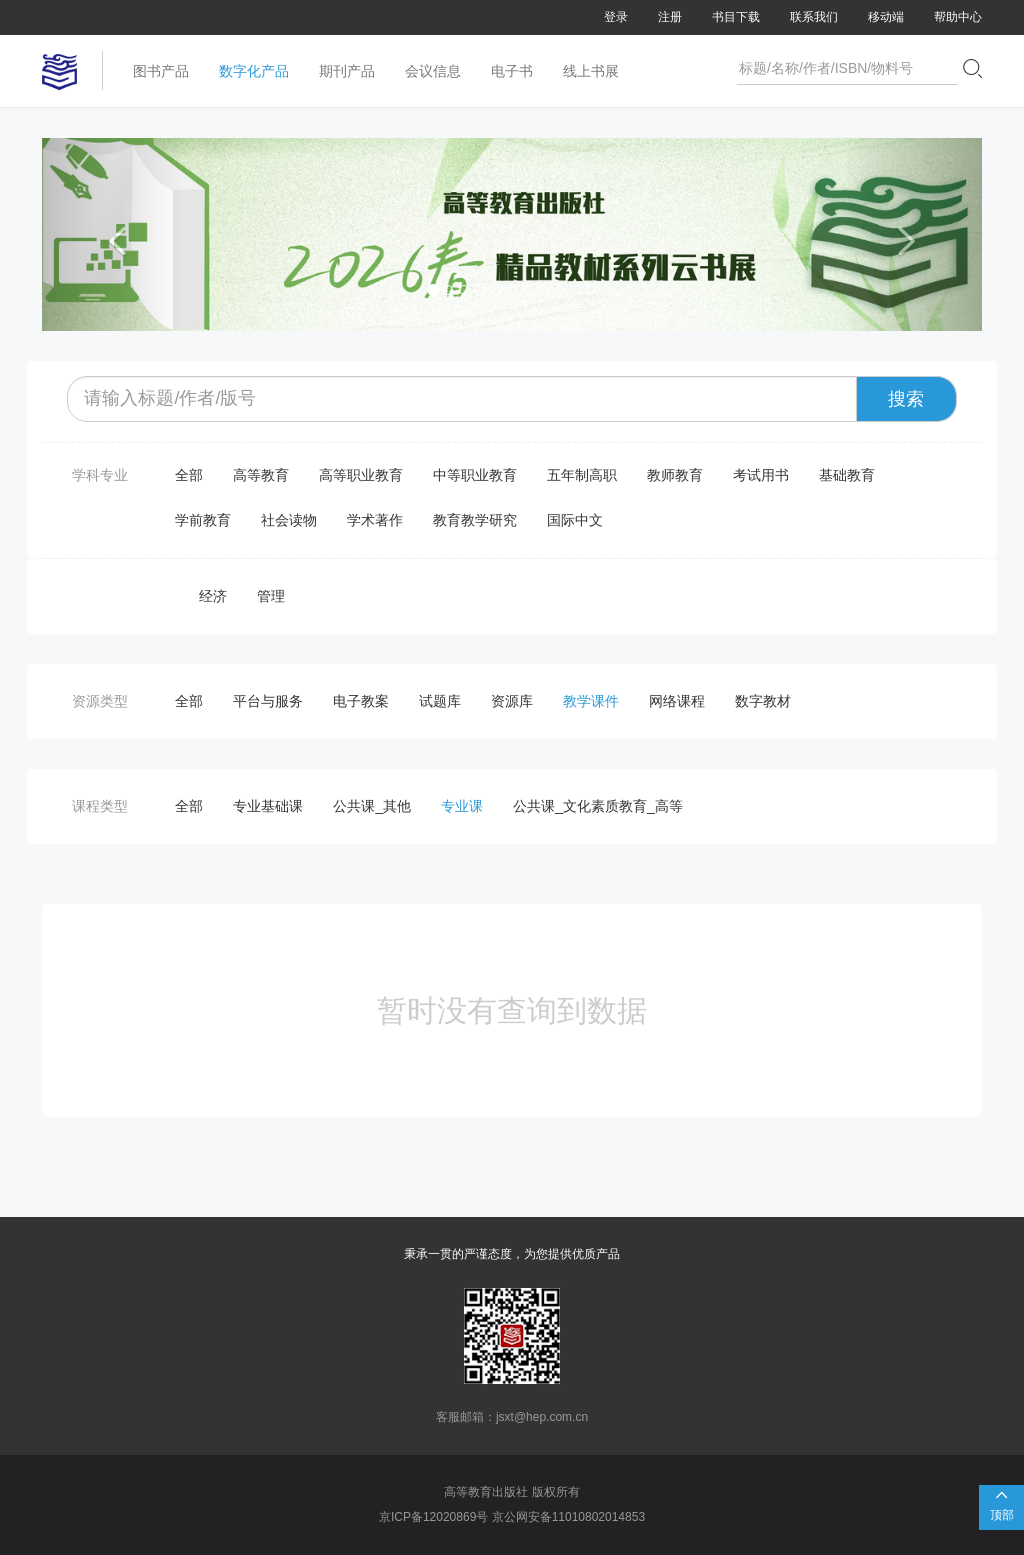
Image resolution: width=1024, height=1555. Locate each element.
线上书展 (591, 71)
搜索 (906, 399)
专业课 (462, 806)
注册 (670, 17)
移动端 (886, 17)
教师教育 (675, 475)
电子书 (512, 71)
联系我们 (814, 17)
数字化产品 (254, 71)
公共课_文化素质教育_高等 (598, 806)
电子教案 (361, 701)
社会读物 (289, 520)
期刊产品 (347, 71)
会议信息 (433, 71)
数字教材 (763, 701)
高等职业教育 (361, 475)
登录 (616, 17)
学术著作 (375, 520)
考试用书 (761, 475)
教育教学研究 (475, 520)
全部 (189, 475)
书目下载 (736, 17)
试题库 (440, 701)
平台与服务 (268, 701)
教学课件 (591, 701)
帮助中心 (958, 17)
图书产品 (161, 71)
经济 (213, 596)
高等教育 (261, 475)
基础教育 (847, 475)
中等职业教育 (475, 475)
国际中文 (575, 520)
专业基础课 (268, 806)
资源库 (512, 701)
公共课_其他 (372, 806)
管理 (271, 596)
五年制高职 (582, 475)
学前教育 (203, 520)
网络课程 (677, 701)
